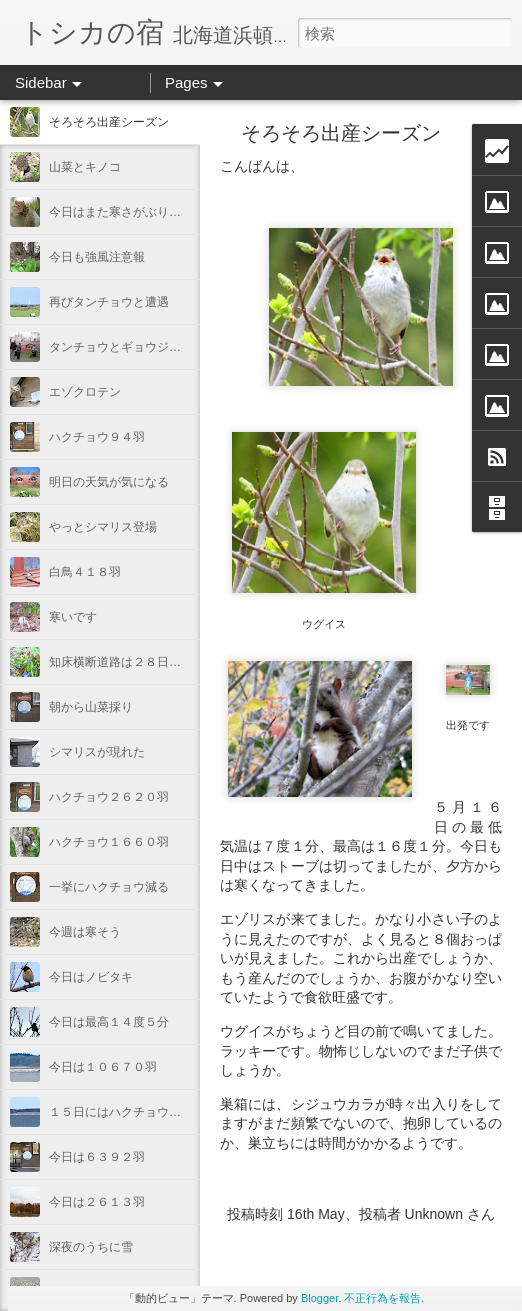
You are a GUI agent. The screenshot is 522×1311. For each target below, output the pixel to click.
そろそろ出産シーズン (109, 122)
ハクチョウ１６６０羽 (109, 842)
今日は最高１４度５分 (109, 1022)
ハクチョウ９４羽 (97, 437)
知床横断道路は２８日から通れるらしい (157, 662)
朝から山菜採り (91, 707)
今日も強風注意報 (97, 257)
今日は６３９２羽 (97, 1157)
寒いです (73, 617)
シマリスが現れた (97, 752)
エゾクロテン (85, 392)
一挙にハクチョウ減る (109, 887)
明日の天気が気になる (109, 482)
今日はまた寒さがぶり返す (121, 212)
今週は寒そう (85, 932)
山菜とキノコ (85, 167)
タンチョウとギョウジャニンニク (139, 347)
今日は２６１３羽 (97, 1202)
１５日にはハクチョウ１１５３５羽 (145, 1112)
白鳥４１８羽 (85, 572)
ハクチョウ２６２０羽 (109, 797)
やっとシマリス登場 (103, 527)
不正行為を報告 (382, 1298)
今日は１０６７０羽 (103, 1067)
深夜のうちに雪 (91, 1247)
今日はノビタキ (91, 977)
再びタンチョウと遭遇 (109, 302)
